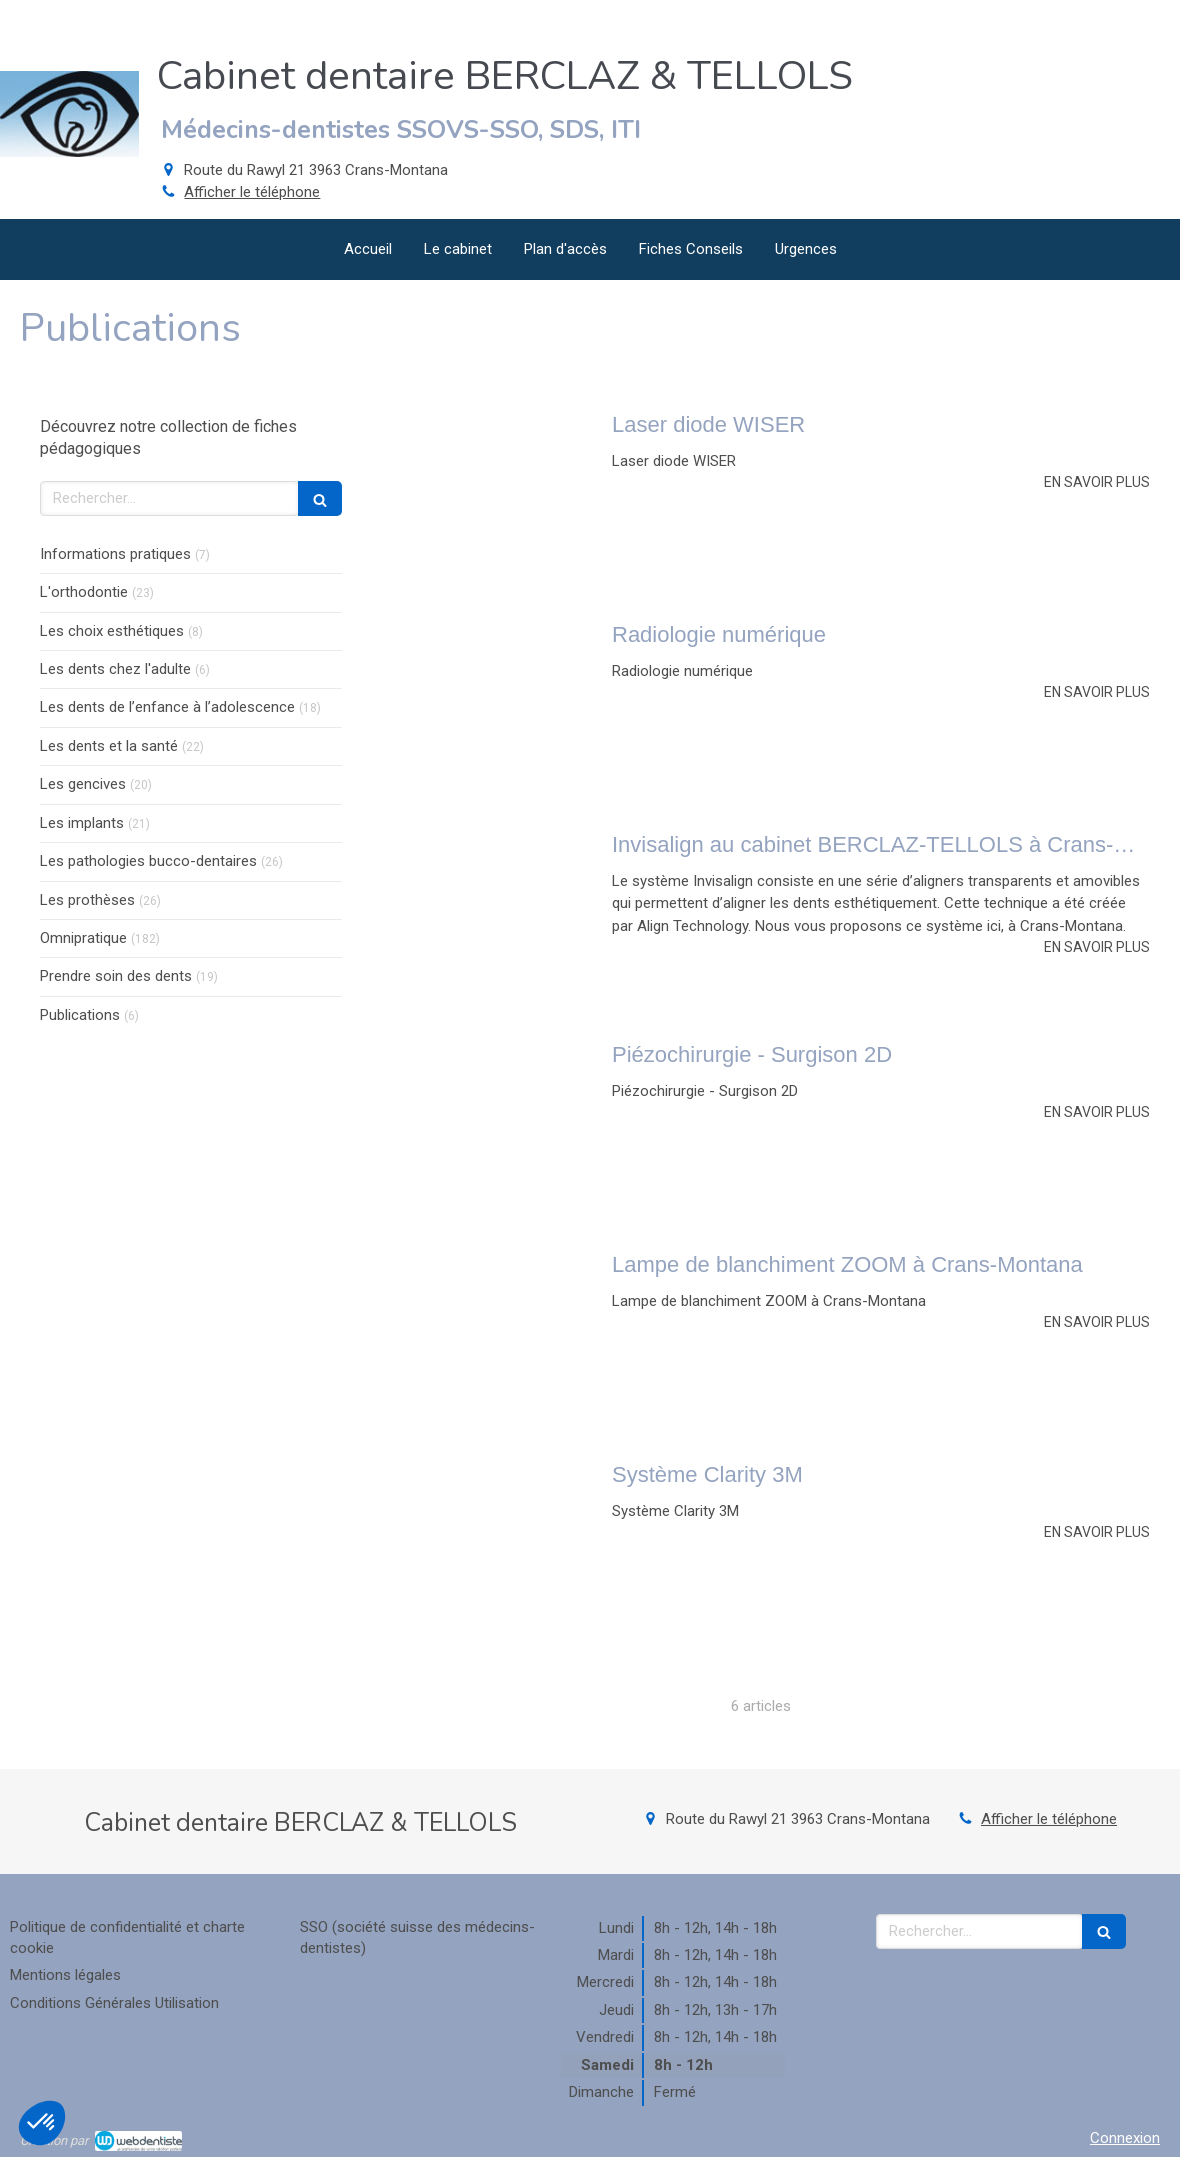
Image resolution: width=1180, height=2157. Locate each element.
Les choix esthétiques (112, 631)
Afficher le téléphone (252, 192)
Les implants (82, 823)
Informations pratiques (115, 554)
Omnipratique (83, 938)
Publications (80, 1015)
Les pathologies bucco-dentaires (148, 861)
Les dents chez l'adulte (115, 669)
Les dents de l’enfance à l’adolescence (167, 707)
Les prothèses (87, 900)
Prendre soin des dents (116, 976)
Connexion (1125, 2138)
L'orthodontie (84, 592)
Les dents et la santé (109, 746)
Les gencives (83, 784)
